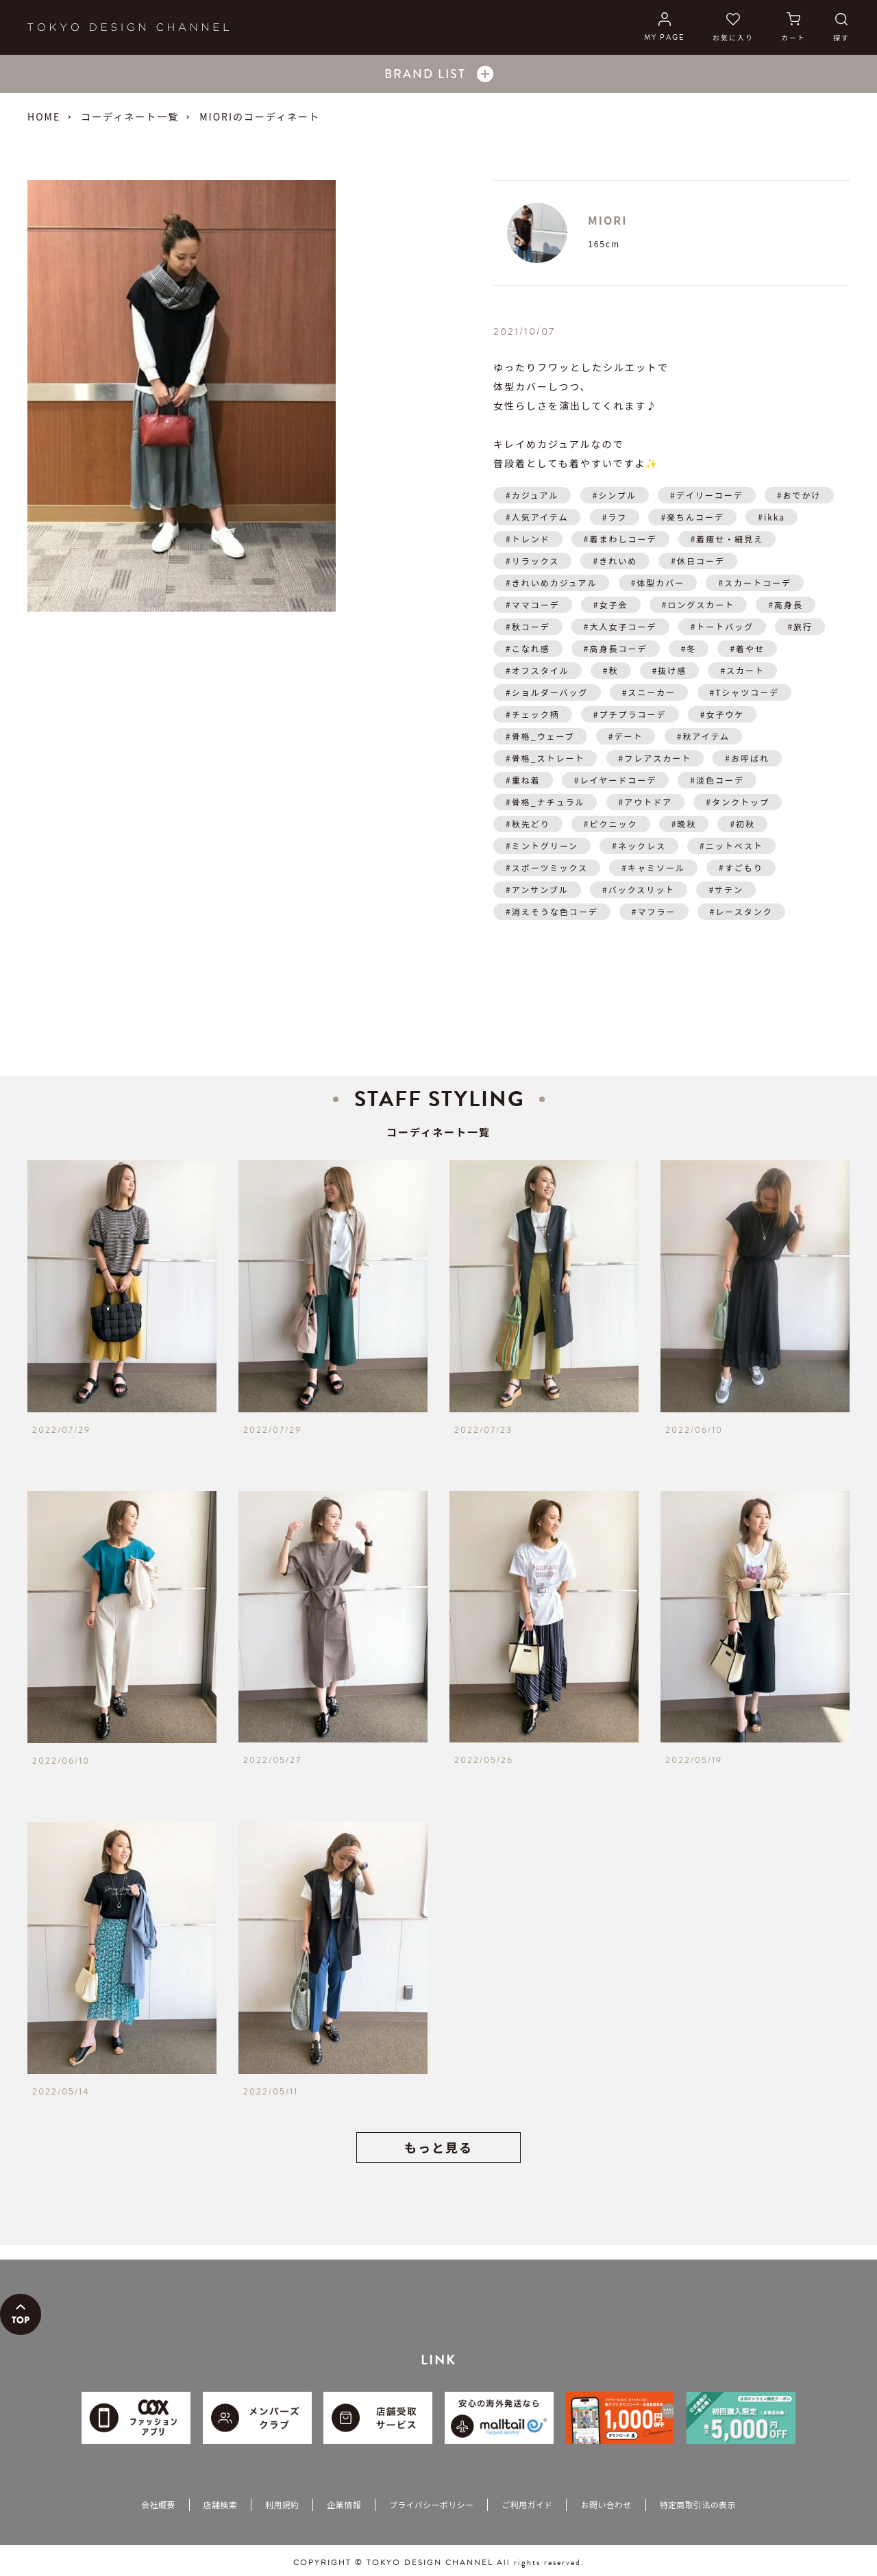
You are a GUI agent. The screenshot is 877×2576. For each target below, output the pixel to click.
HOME (43, 116)
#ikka (771, 517)
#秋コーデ (528, 626)
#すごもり (741, 867)
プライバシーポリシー (431, 2504)
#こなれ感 (528, 648)
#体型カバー (658, 582)
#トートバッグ (722, 626)
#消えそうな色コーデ (552, 911)
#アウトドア (646, 802)
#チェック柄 (533, 714)
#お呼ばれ (747, 758)
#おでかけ (799, 495)
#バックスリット (638, 889)
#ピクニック (611, 823)
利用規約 (282, 2504)
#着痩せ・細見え (727, 539)
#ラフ (615, 517)
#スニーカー (649, 692)
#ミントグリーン (542, 845)
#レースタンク (741, 911)
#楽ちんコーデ (692, 517)
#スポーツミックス (547, 867)
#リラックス (532, 560)
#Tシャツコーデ (745, 692)
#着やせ (747, 648)
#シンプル (615, 495)
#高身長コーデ (615, 648)
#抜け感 (669, 670)
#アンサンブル (537, 889)
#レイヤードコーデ (615, 780)
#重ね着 (523, 780)
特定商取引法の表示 (698, 2504)
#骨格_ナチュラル (545, 802)
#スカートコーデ (754, 582)
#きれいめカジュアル (551, 582)
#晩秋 (684, 823)
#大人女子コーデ (620, 626)
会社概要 (158, 2504)
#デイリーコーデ (706, 495)
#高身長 (785, 604)
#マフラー (654, 911)
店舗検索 (220, 2504)
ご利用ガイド (527, 2504)
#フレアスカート (655, 758)
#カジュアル (532, 495)
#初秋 (742, 823)
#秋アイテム (703, 736)
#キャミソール (653, 867)
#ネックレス (639, 845)
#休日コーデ (698, 560)
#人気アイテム (537, 517)
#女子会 (610, 604)
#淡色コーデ (717, 780)
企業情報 (343, 2504)
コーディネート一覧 (130, 116)
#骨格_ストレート (545, 758)
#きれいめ (615, 560)
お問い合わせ (605, 2504)
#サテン (725, 889)
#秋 (611, 670)
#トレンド (528, 539)
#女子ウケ (722, 714)
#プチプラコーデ (630, 714)
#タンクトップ (737, 802)
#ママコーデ (533, 604)
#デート (625, 736)
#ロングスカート (698, 604)
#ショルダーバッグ (547, 692)
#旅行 (800, 626)
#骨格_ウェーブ (540, 736)
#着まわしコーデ (620, 539)
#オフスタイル (537, 670)
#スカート (742, 670)
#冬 (689, 648)
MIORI (607, 219)
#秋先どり (528, 823)
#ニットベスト (731, 845)
